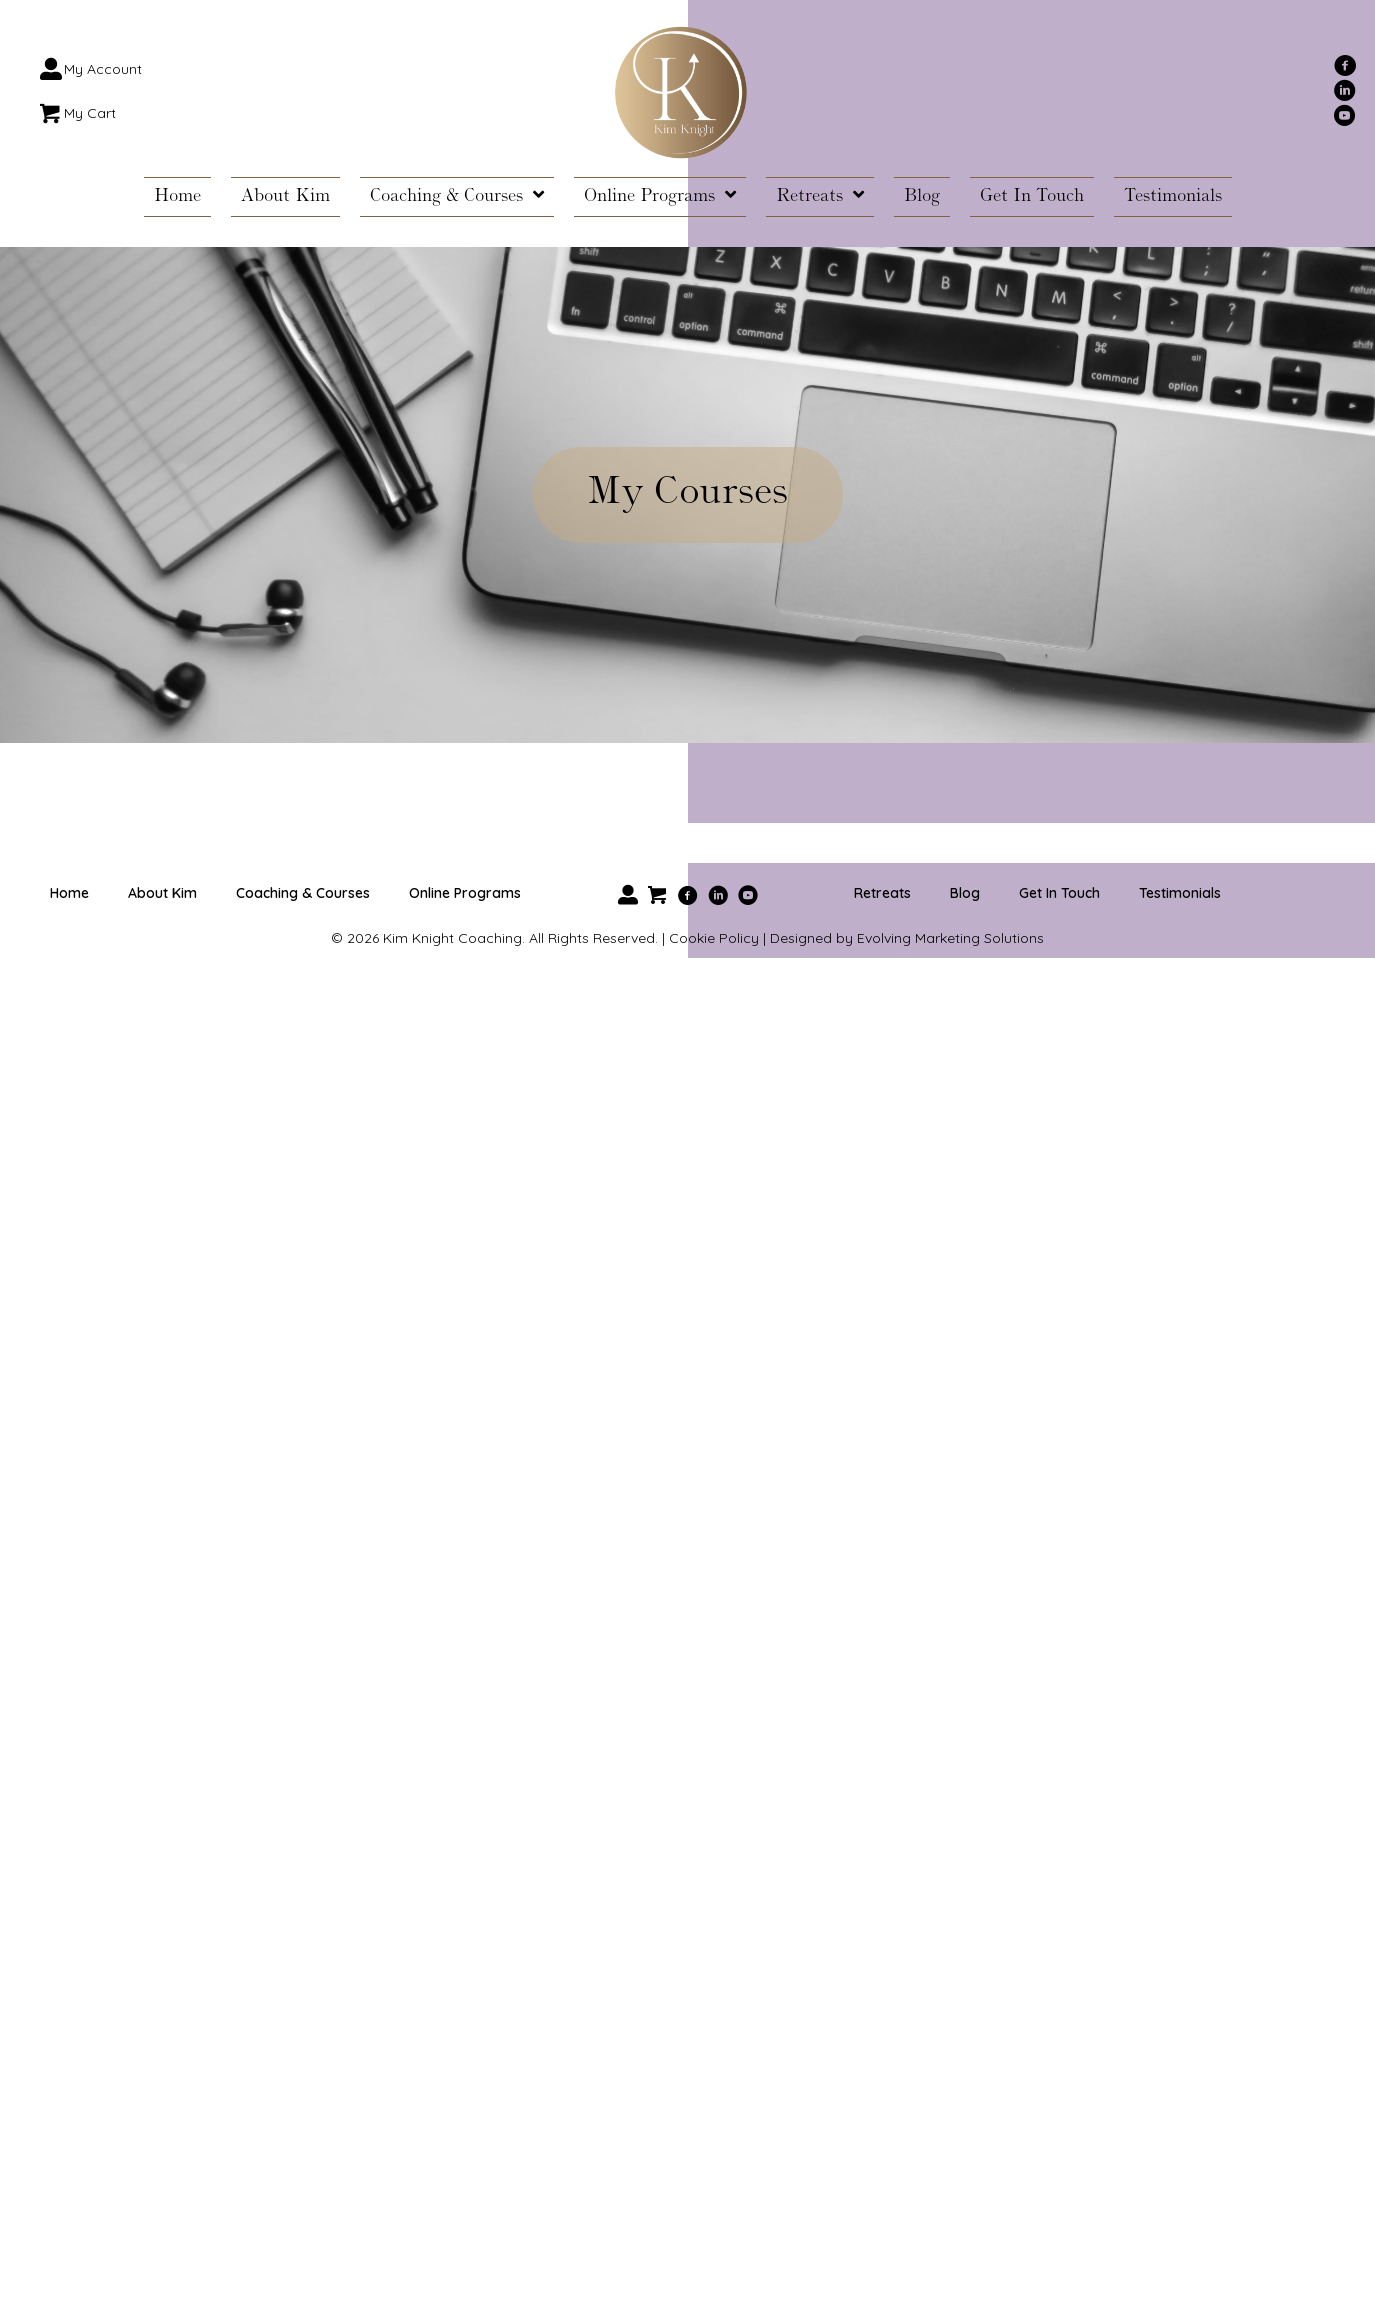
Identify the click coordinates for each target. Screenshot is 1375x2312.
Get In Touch (1059, 893)
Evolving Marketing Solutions (950, 938)
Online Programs (465, 893)
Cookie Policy (714, 938)
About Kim (162, 893)
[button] (1345, 65)
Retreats (882, 893)
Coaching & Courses (303, 893)
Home (69, 893)
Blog (965, 893)
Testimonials (1180, 893)
